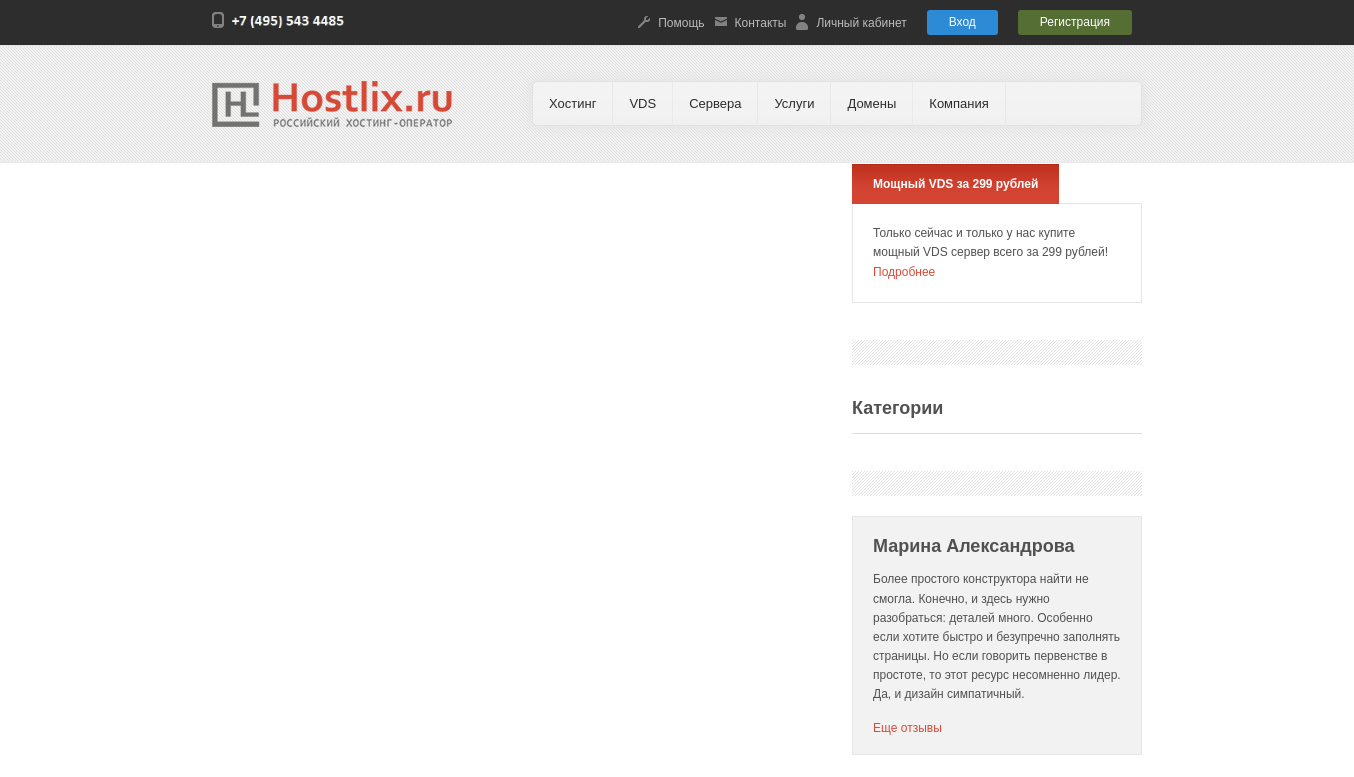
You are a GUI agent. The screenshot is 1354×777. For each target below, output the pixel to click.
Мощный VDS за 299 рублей (955, 184)
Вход (962, 22)
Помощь (681, 23)
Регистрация (1075, 22)
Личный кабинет (861, 23)
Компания (959, 103)
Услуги (794, 103)
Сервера (715, 103)
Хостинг (572, 103)
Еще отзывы (907, 728)
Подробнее (904, 272)
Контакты (761, 23)
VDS (642, 103)
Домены (871, 103)
